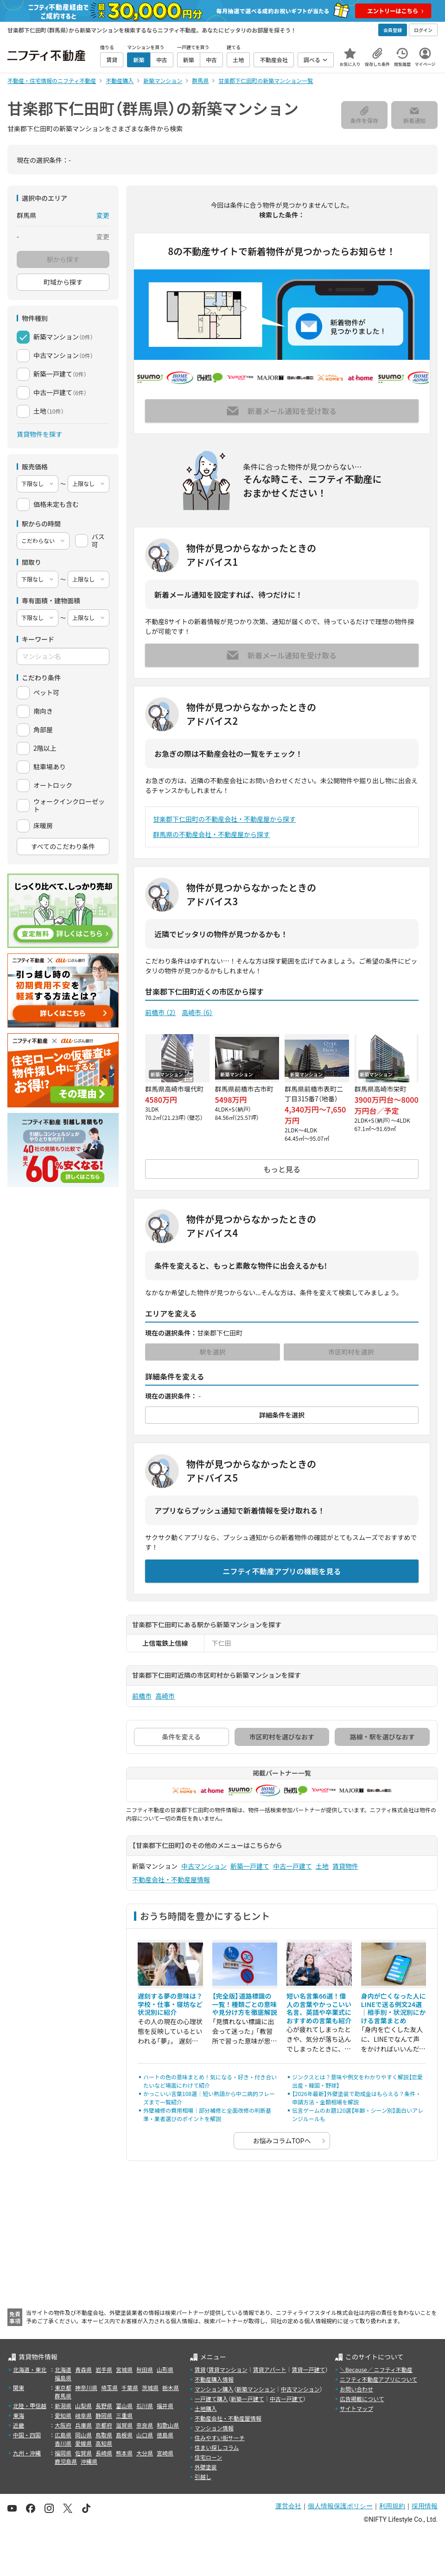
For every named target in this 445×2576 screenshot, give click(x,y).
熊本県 (124, 2453)
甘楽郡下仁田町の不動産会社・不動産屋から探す (224, 819)
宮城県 (124, 2369)
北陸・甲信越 (29, 2406)
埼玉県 (109, 2387)
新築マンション (255, 2389)
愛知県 (63, 2415)
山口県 (144, 2435)
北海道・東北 (29, 2369)
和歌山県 (168, 2425)
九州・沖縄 (27, 2453)
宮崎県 (165, 2453)
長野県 (103, 2406)
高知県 (103, 2443)
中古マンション (204, 1866)
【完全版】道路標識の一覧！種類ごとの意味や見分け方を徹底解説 (244, 2004)
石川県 (144, 2406)
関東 (18, 2387)
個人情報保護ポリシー (340, 2506)
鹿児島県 (66, 2461)
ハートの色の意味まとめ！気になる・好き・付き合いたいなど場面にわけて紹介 (210, 2081)
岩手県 (103, 2369)
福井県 (165, 2406)
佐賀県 (83, 2453)
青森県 (83, 2369)
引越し (203, 2476)
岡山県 (83, 2435)
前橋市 (160, 1012)
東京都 (63, 2387)
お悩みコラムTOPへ (282, 2140)
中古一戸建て (292, 1866)
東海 (18, 2415)
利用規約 (392, 2506)
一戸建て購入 (211, 2399)
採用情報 (425, 2506)
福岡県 (63, 2453)
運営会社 (288, 2506)
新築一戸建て (249, 1866)
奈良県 (144, 2425)
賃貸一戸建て (308, 2369)
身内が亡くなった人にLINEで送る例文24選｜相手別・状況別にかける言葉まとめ (393, 2008)
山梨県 (83, 2406)
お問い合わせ (356, 2389)
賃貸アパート (269, 2369)
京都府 (103, 2425)
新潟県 (63, 2406)
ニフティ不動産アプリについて (378, 2379)
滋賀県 (124, 2425)
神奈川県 (86, 2387)
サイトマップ (356, 2408)
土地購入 (206, 2408)
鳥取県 (103, 2435)
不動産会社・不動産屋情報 (171, 1879)
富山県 (124, 2406)
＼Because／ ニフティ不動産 (376, 2369)
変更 (102, 215)
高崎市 (197, 1012)
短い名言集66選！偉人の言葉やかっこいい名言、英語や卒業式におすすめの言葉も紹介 (318, 2008)
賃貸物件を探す (39, 434)
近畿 (18, 2425)
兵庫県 (83, 2425)
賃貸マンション (228, 2369)
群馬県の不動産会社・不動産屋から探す (211, 834)
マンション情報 (214, 2428)
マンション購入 (214, 2389)
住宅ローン (208, 2457)
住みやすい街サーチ (220, 2438)
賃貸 (200, 2369)
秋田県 (144, 2369)
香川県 (63, 2443)
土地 (322, 1866)
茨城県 (150, 2387)
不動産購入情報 (214, 2379)
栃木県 (170, 2387)
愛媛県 (83, 2443)
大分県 (144, 2453)
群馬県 (63, 2396)
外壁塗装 (206, 2467)
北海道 (63, 2369)
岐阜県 (83, 2415)
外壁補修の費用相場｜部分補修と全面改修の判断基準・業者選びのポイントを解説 (207, 2114)
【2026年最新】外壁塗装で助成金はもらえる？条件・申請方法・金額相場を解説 (356, 2098)
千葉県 (129, 2387)
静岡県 (103, 2415)
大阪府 (63, 2425)
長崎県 (103, 2453)
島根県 (124, 2435)
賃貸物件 (345, 1866)
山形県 (165, 2369)
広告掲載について (362, 2399)
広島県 (63, 2435)
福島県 (63, 2378)
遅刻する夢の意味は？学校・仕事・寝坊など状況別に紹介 (170, 2004)
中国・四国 (27, 2435)
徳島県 (165, 2435)
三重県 (124, 2415)
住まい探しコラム (217, 2447)
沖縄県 (89, 2461)
